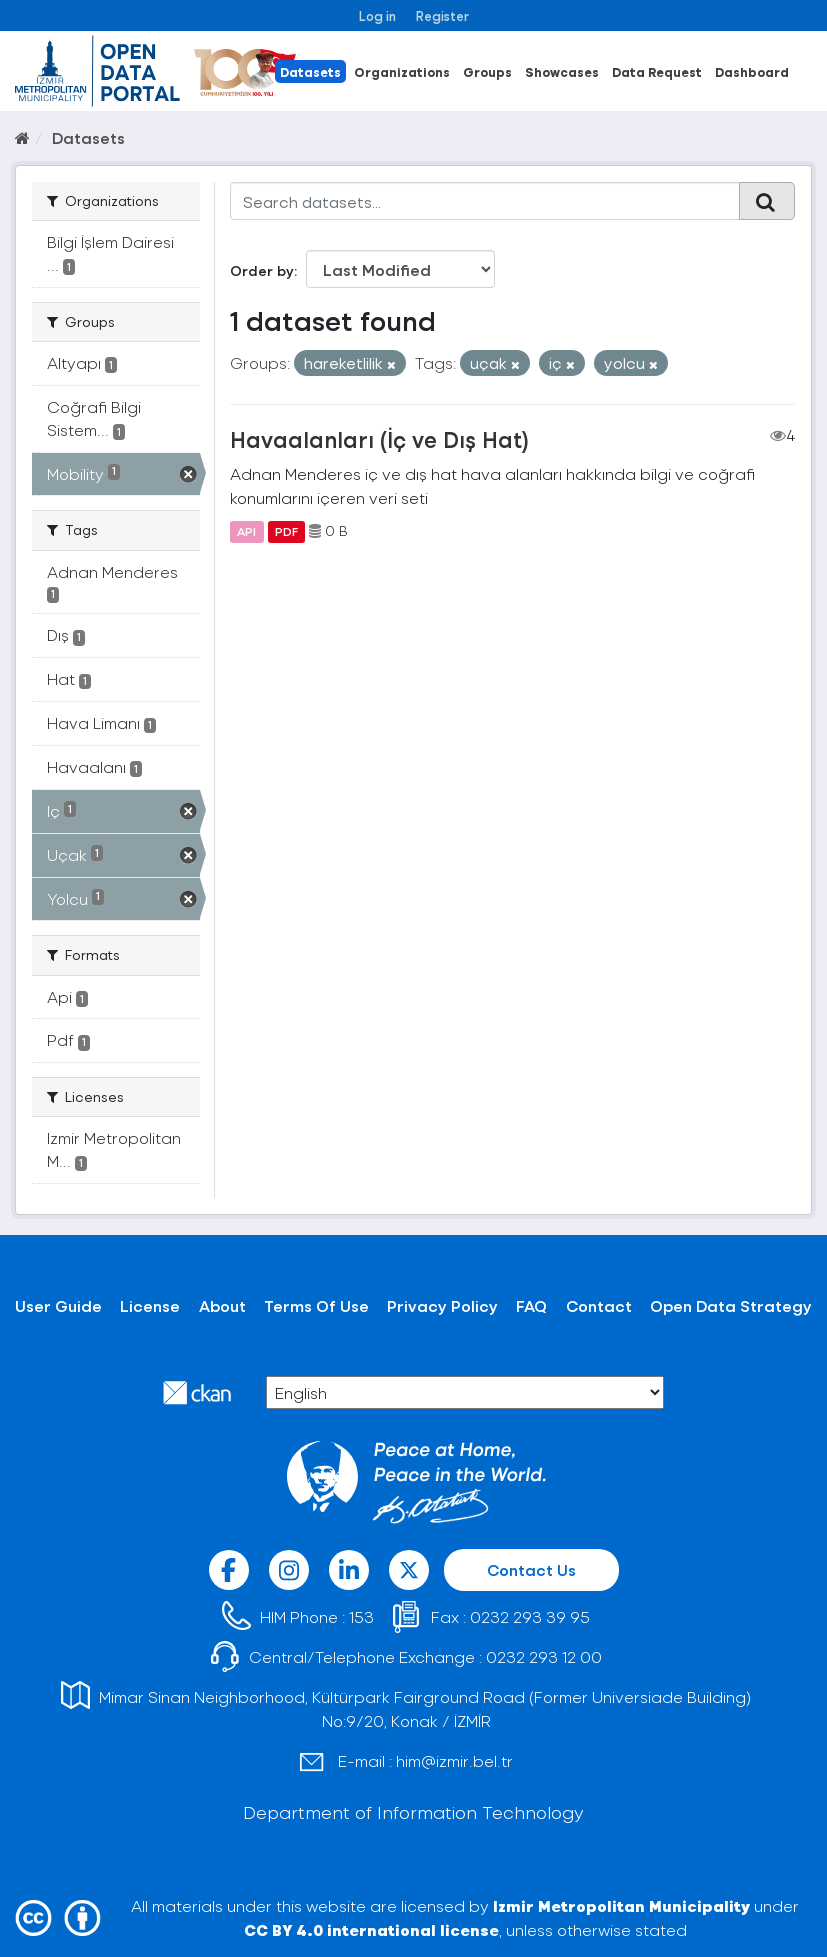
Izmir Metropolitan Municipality (621, 1905)
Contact (599, 1305)
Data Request (657, 71)
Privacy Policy (442, 1305)
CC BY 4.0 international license (371, 1929)
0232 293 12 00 (544, 1656)
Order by (262, 270)
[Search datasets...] (485, 201)
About (222, 1305)
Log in (377, 15)
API (246, 531)
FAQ (531, 1305)
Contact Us (531, 1569)
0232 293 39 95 (530, 1616)
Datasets (310, 71)
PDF (286, 531)
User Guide (58, 1305)
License (150, 1305)
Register (442, 15)
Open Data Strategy (731, 1305)
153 (361, 1616)
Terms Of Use (316, 1305)
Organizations (402, 71)
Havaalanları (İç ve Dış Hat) (379, 439)
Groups (487, 71)
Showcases (562, 71)
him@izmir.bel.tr (454, 1760)
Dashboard (752, 71)
